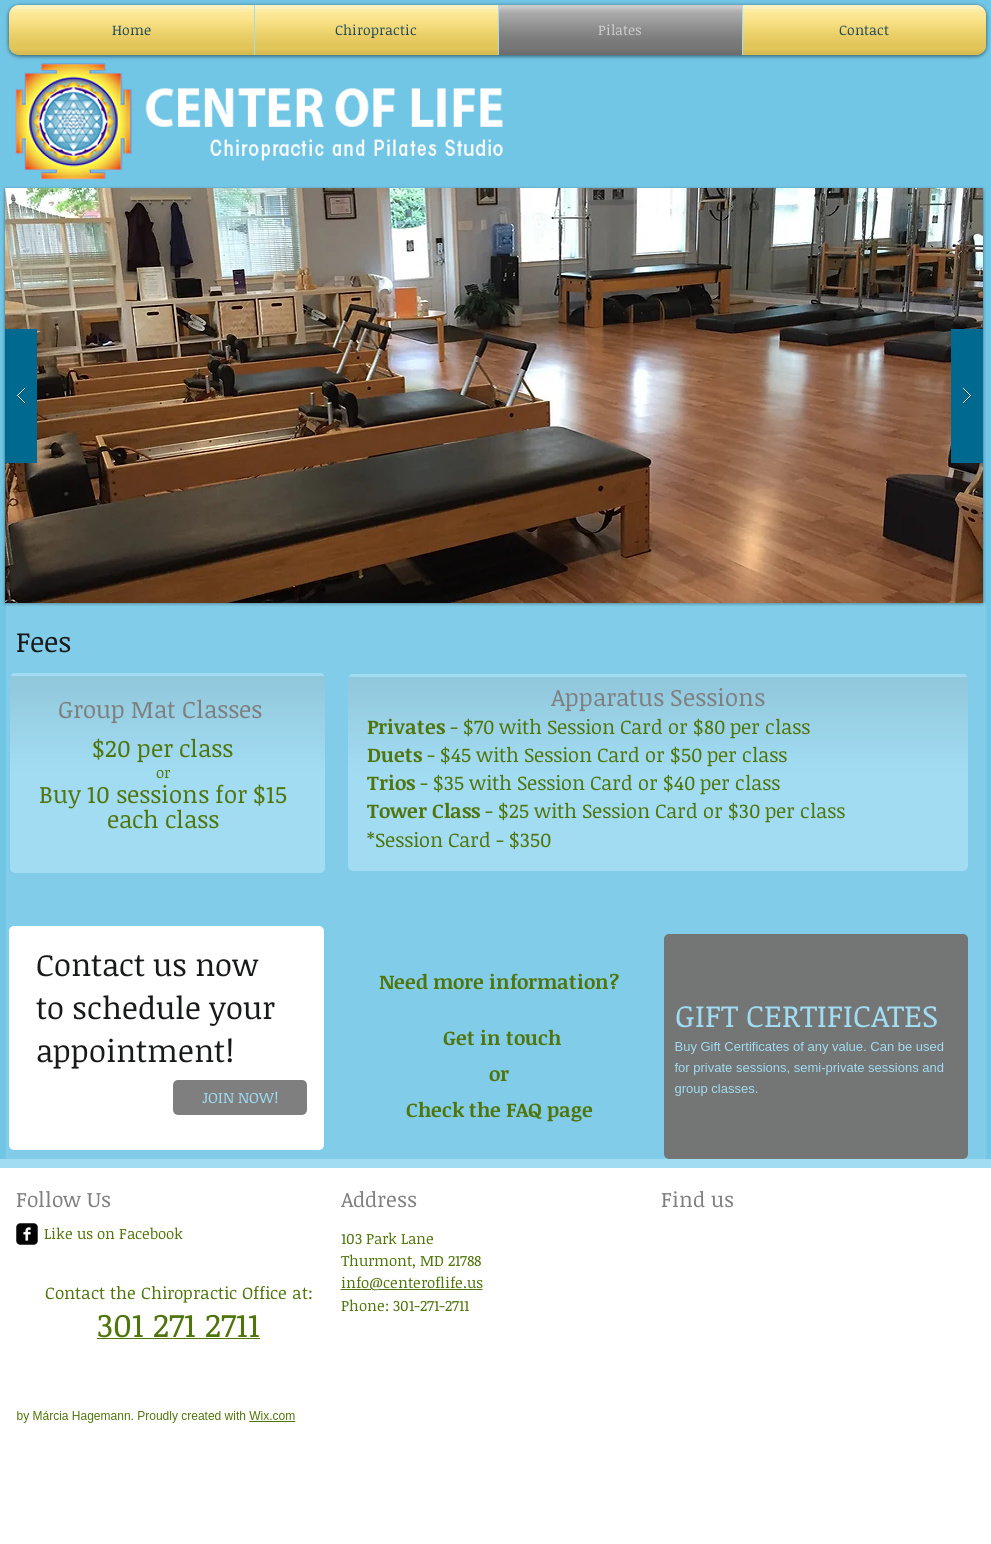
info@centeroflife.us (412, 1282)
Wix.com (272, 1416)
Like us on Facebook (113, 1233)
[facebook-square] (27, 1234)
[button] (494, 395)
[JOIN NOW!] (240, 1097)
